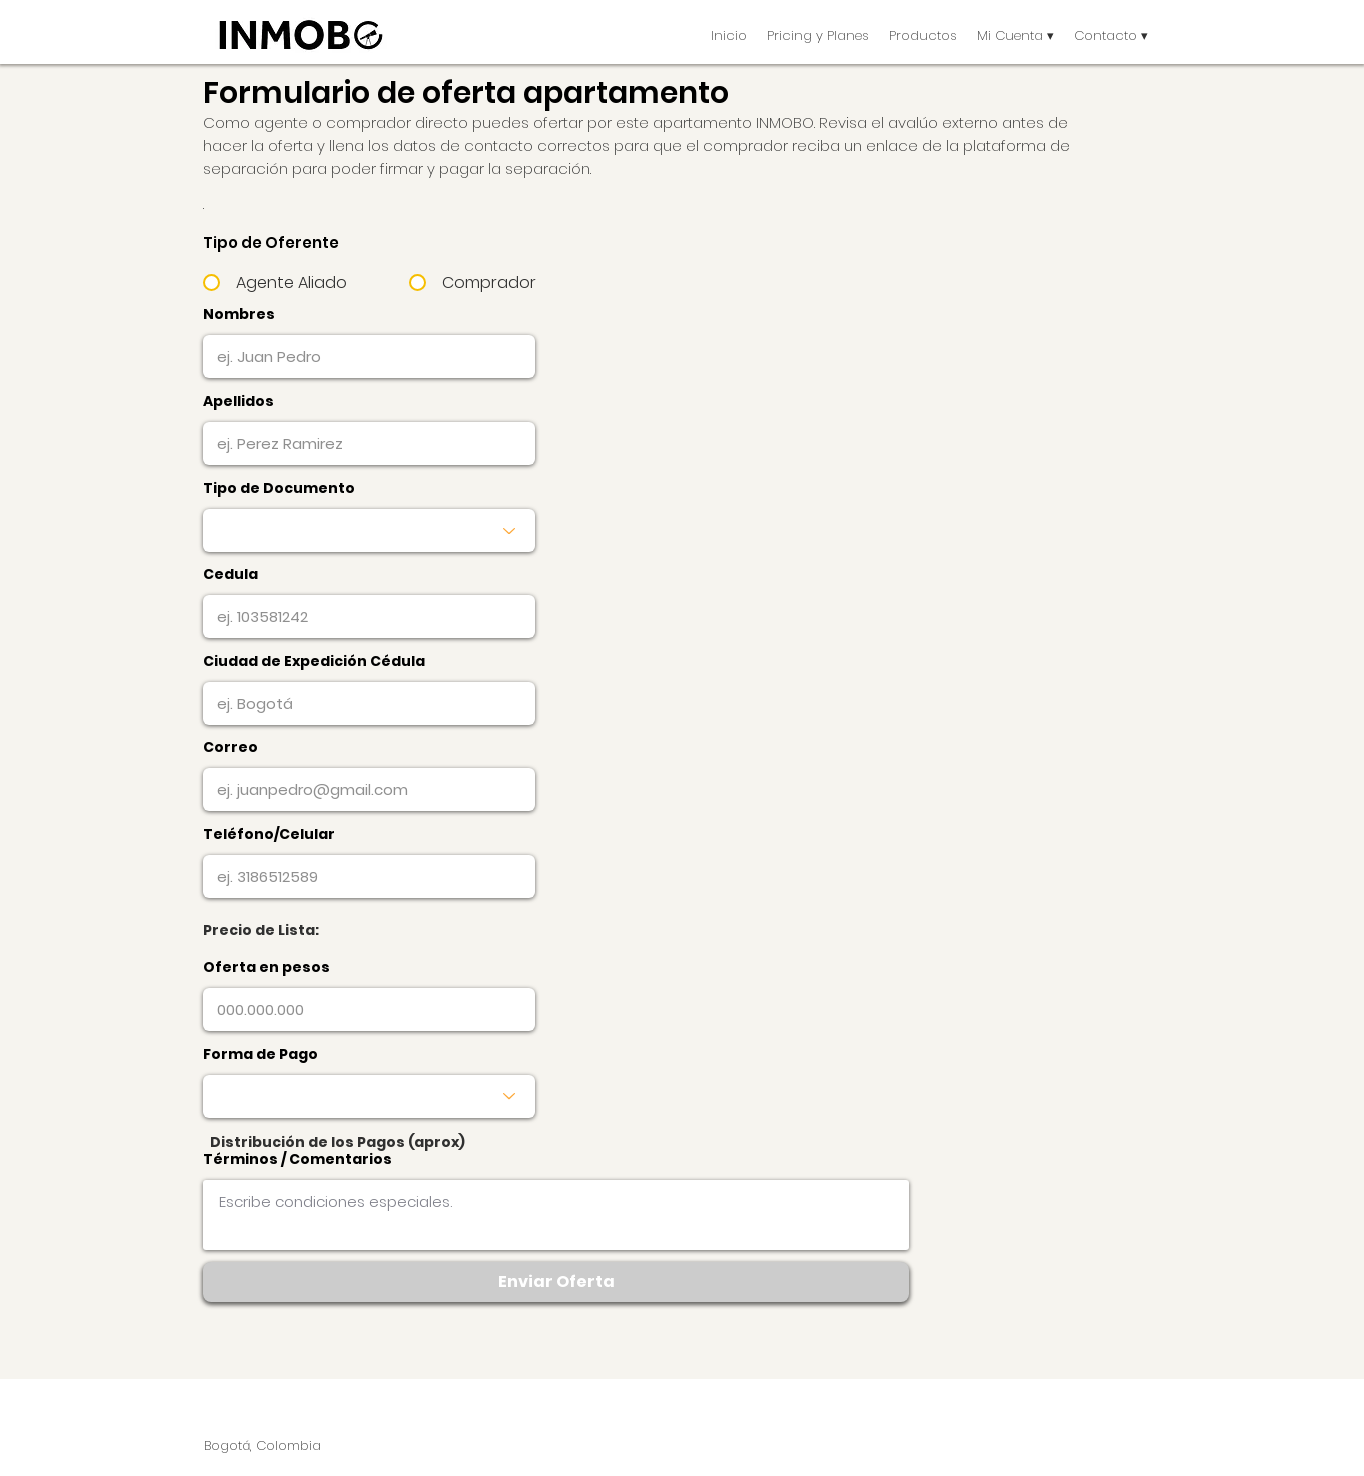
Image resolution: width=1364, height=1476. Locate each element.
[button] (923, 35)
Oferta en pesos (266, 967)
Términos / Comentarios (297, 1159)
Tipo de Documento (279, 488)
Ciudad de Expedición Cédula (314, 661)
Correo (230, 747)
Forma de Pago (260, 1054)
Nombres (239, 314)
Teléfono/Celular (269, 834)
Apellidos (238, 401)
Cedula (230, 574)
